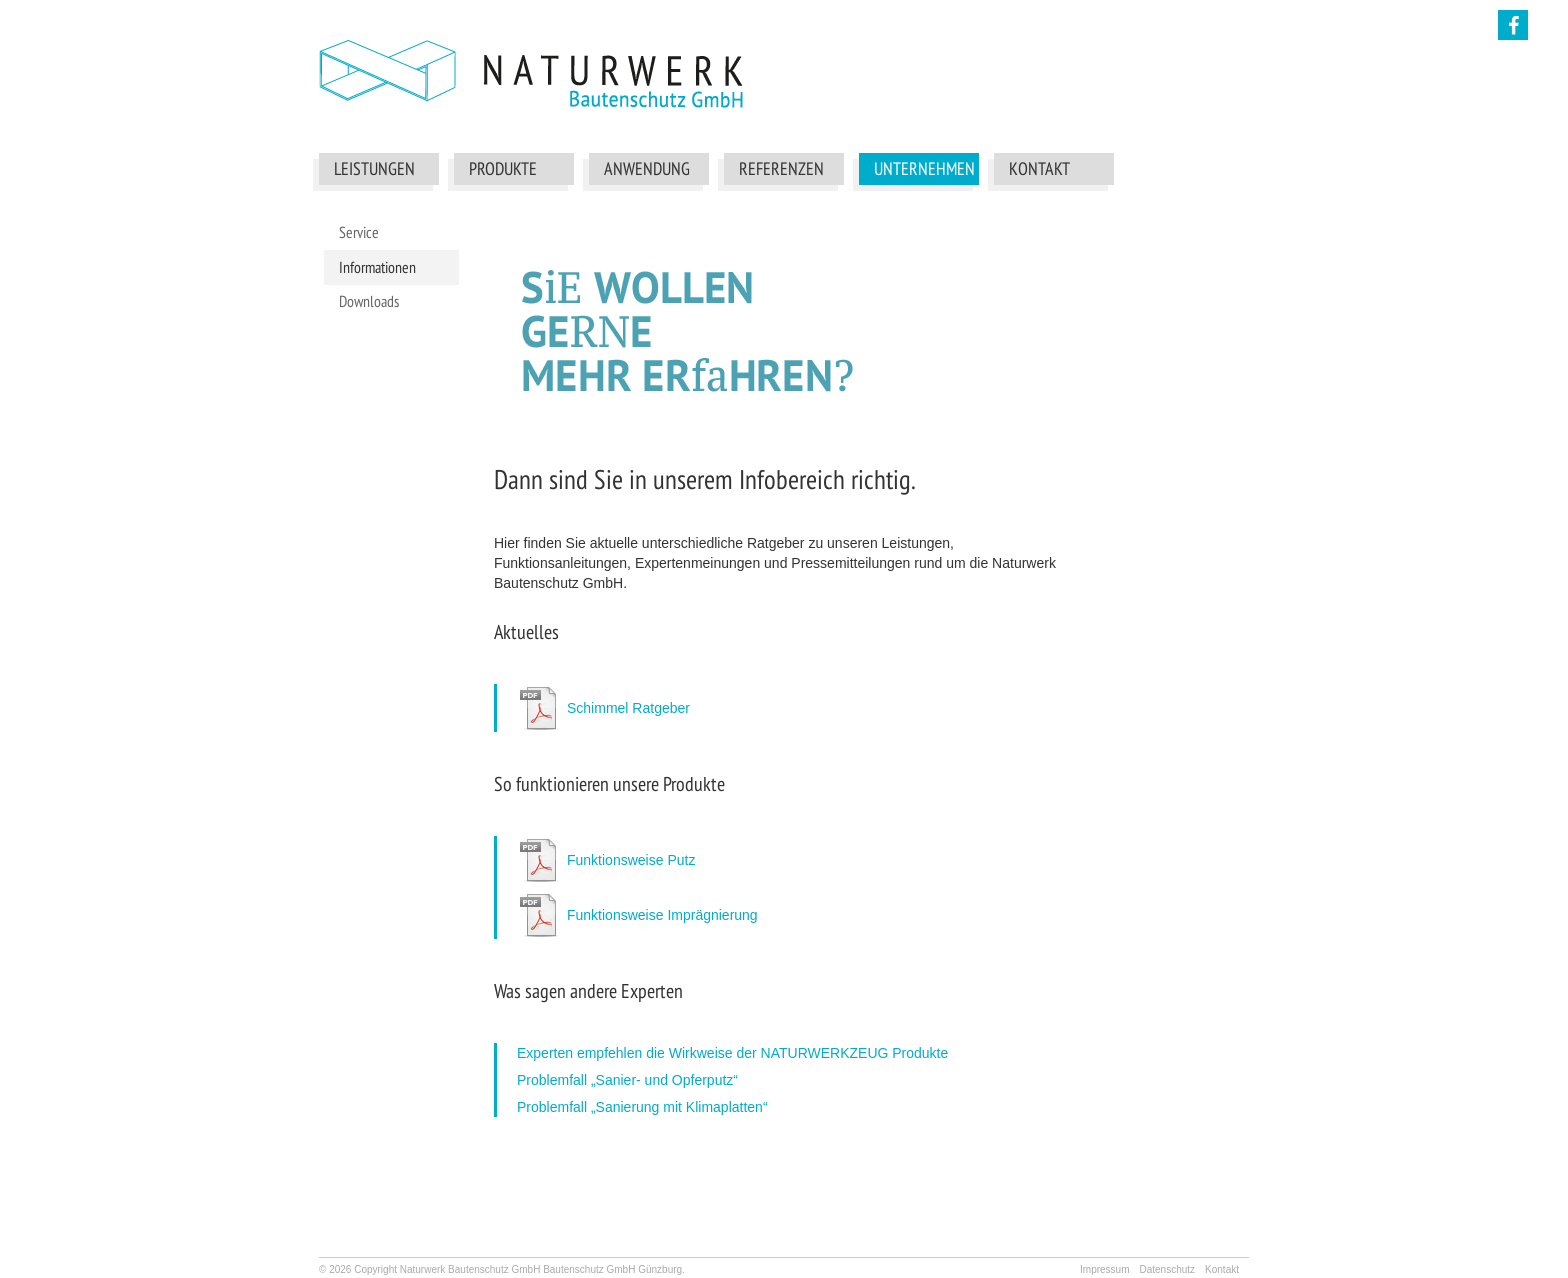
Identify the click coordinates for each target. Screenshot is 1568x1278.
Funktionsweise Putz (631, 860)
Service (359, 232)
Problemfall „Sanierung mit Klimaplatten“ (642, 1107)
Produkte (503, 168)
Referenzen (781, 168)
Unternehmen (924, 168)
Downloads (369, 301)
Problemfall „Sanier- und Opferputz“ (627, 1080)
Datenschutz (1167, 1269)
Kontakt (1039, 168)
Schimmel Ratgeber (628, 708)
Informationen (377, 267)
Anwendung (647, 168)
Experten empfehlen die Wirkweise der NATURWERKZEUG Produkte (732, 1053)
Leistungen (374, 168)
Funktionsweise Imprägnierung (662, 915)
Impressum (1104, 1269)
